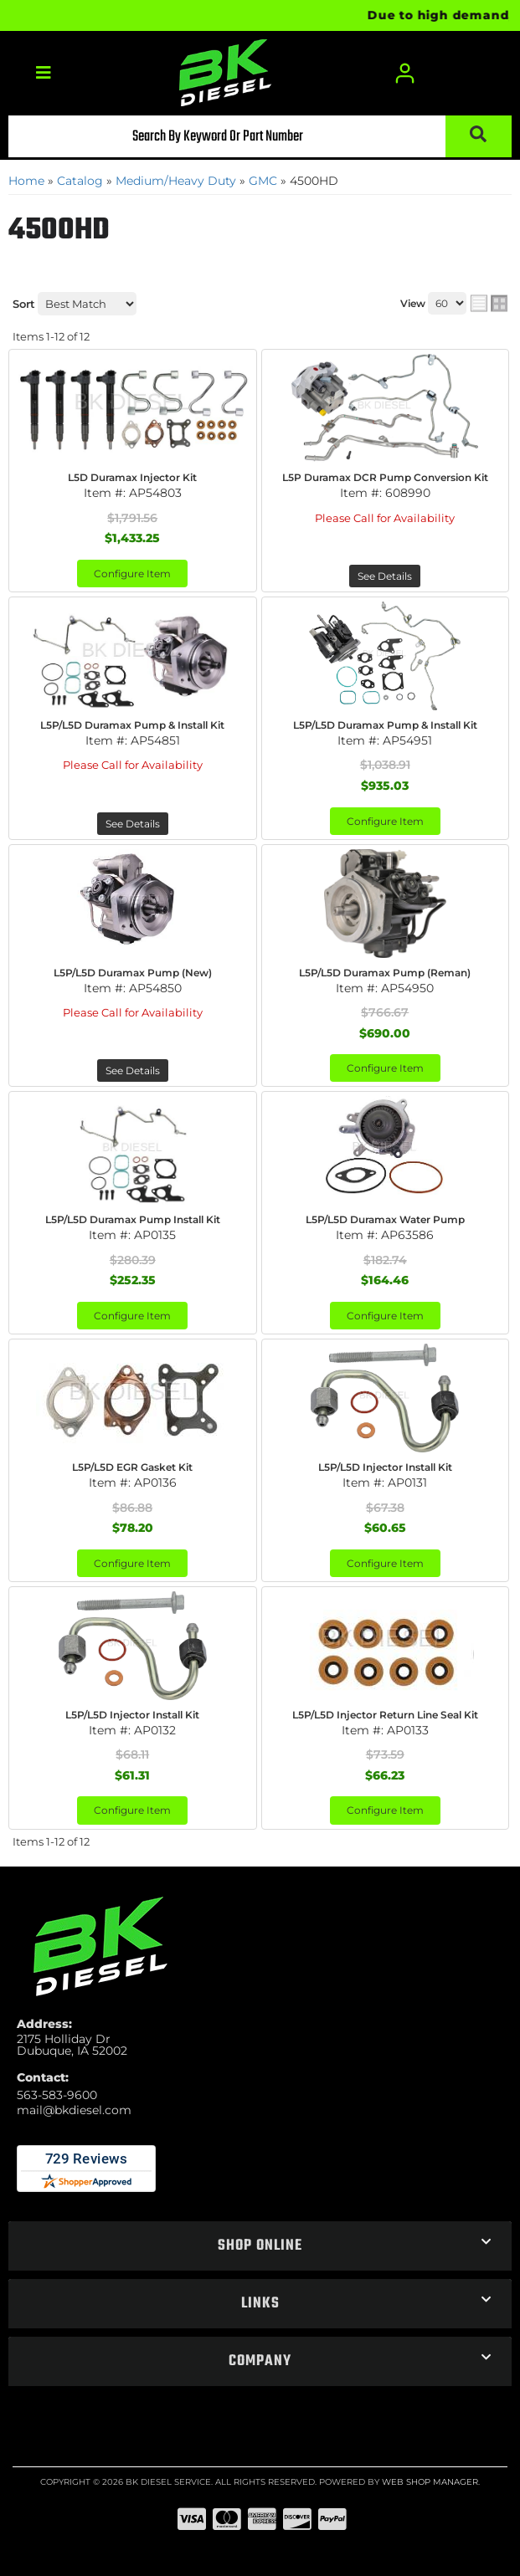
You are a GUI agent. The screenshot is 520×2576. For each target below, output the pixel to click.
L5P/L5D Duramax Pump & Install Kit (132, 725)
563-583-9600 (57, 2094)
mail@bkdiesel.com (74, 2110)
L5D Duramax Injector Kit (132, 477)
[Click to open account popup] (405, 73)
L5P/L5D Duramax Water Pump (385, 1219)
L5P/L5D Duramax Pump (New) (133, 972)
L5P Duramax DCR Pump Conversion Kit (385, 477)
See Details (385, 576)
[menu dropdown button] (43, 73)
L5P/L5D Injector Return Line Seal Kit (385, 1714)
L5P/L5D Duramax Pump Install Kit (132, 1219)
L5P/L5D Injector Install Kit (385, 1467)
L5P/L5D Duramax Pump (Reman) (385, 972)
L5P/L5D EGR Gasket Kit (132, 1467)
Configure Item (132, 573)
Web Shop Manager (430, 2481)
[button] (260, 136)
